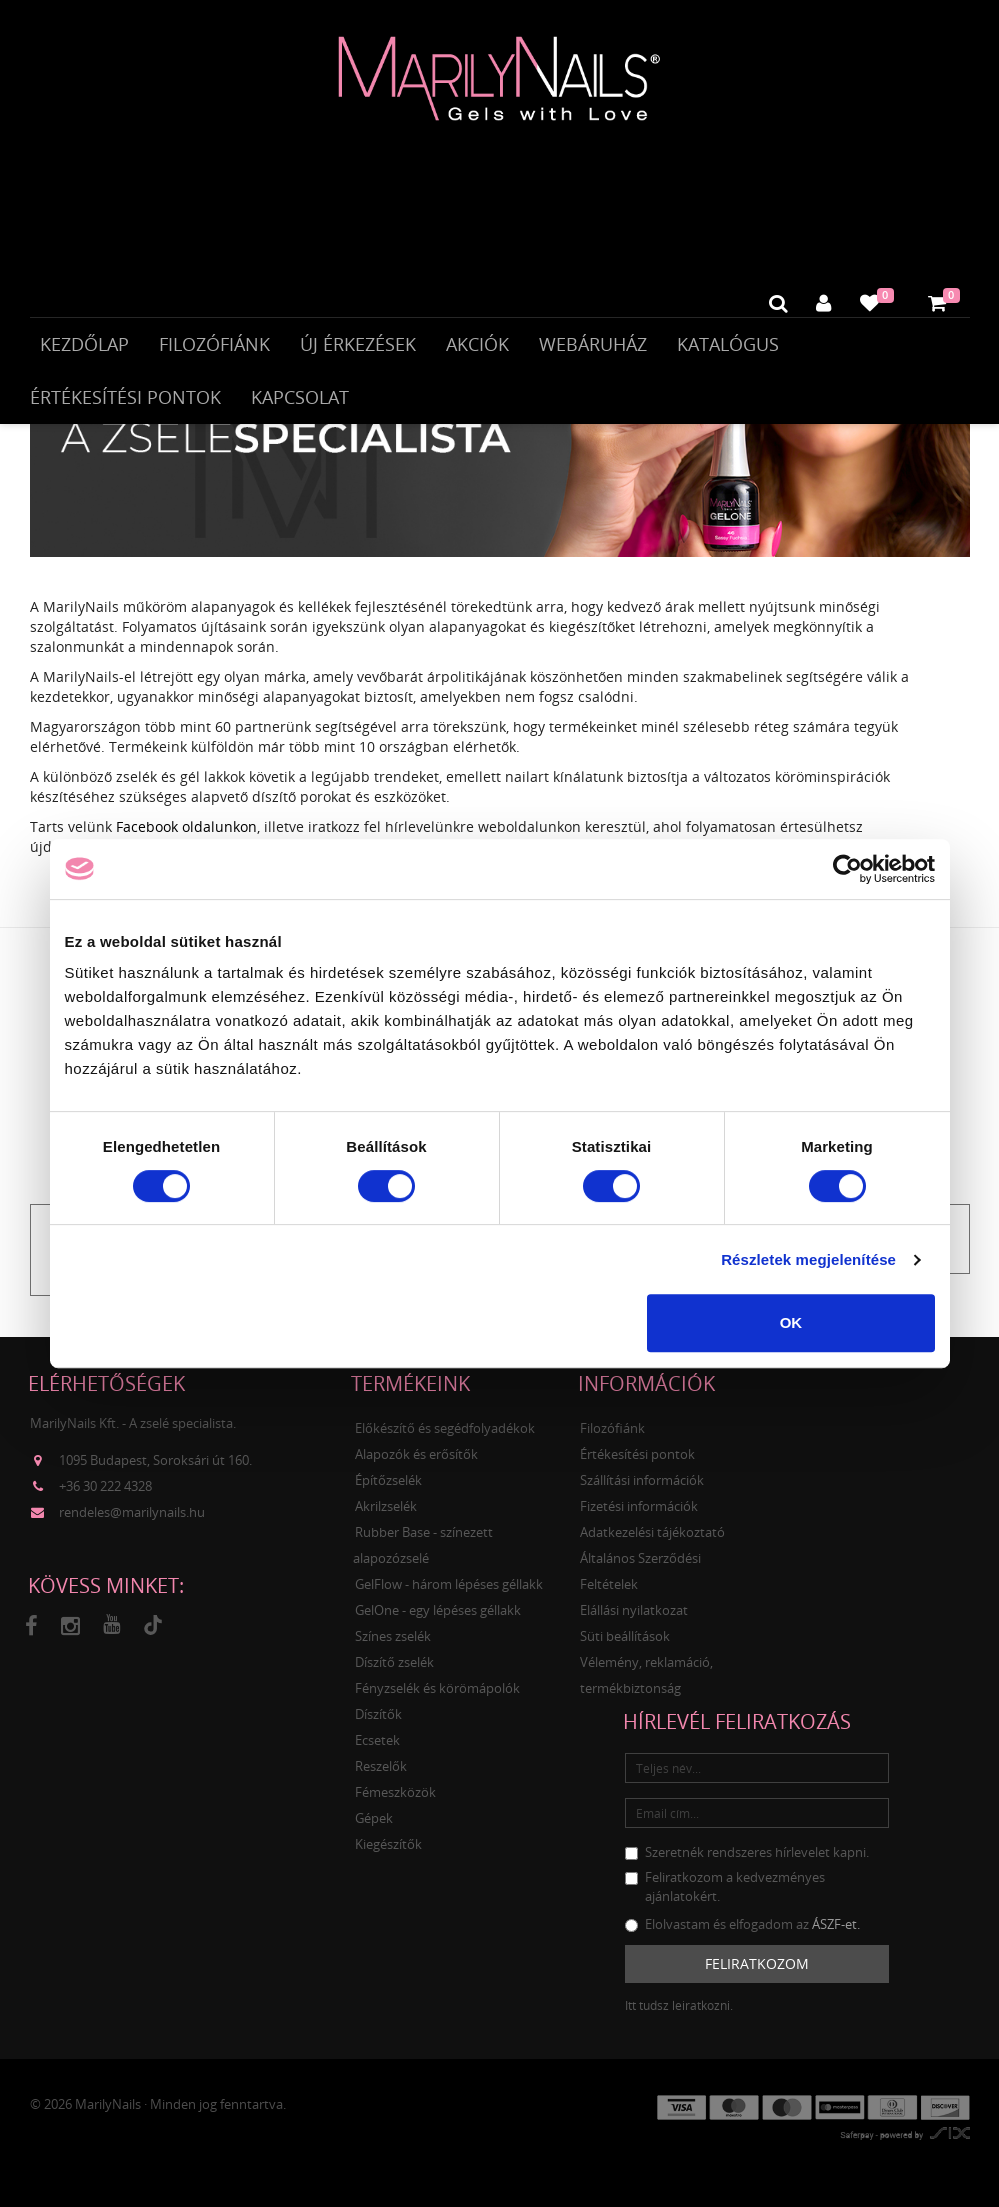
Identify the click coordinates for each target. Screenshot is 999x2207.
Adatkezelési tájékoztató (652, 1549)
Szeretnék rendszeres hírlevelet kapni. (747, 1869)
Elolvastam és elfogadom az (742, 1941)
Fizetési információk (639, 1523)
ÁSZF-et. (836, 1941)
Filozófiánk (214, 348)
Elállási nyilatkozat (634, 1627)
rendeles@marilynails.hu (132, 1529)
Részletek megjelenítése (808, 1259)
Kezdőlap (84, 348)
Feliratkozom (757, 1980)
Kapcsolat (300, 401)
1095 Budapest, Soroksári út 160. (155, 1477)
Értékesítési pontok (125, 401)
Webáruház (593, 348)
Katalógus (728, 348)
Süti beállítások (625, 1653)
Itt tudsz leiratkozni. (679, 2022)
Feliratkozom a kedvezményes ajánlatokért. (725, 1903)
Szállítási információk (642, 1497)
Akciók (477, 348)
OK (791, 1322)
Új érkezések (358, 348)
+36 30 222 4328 (105, 1503)
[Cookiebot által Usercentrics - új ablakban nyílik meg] (847, 869)
